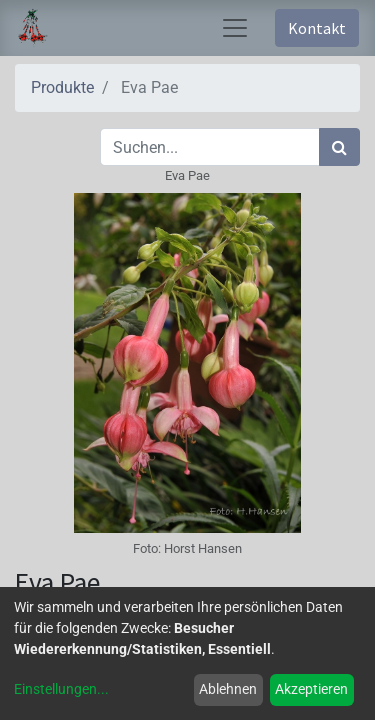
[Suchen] (339, 147)
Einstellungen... (61, 689)
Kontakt (317, 28)
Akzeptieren (311, 689)
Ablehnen (228, 689)
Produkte (62, 87)
